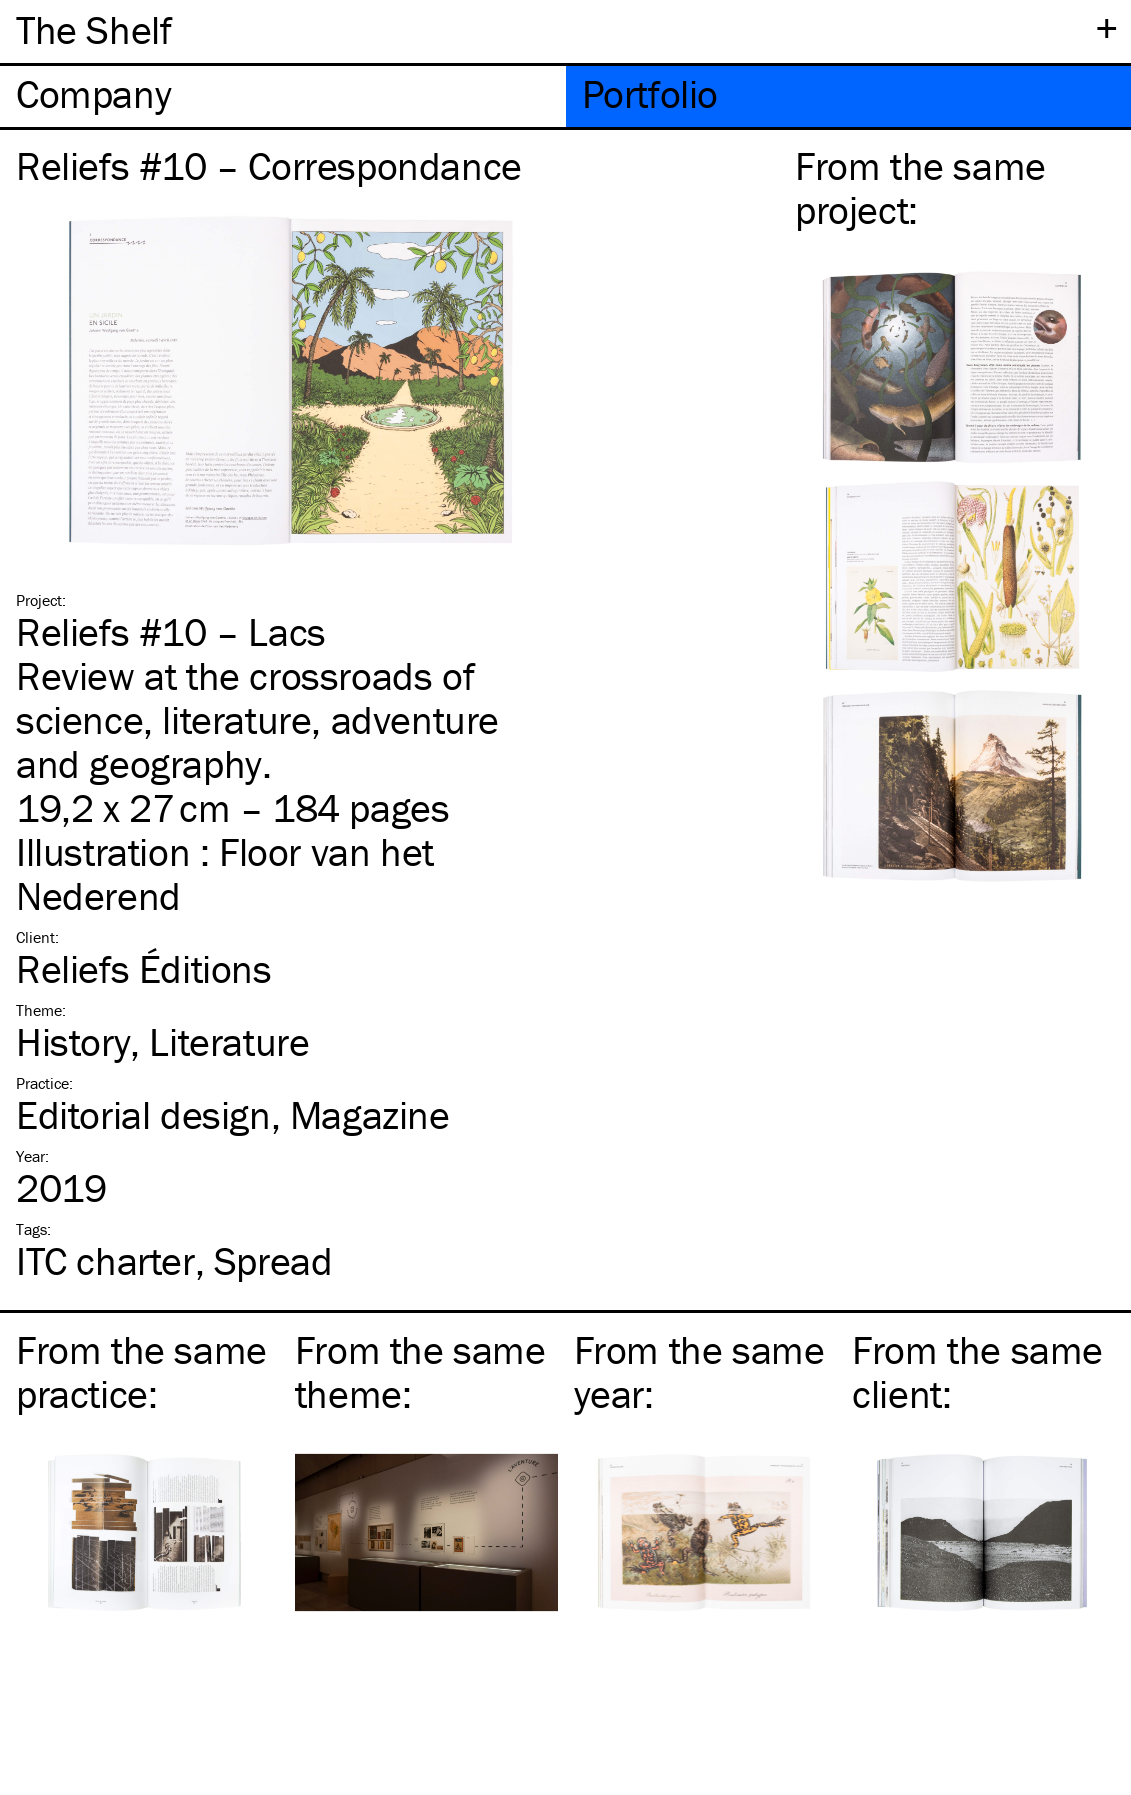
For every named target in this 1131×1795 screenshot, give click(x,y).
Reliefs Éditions (144, 968)
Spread (273, 1260)
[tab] (283, 96)
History (73, 1041)
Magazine (370, 1114)
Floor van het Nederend (225, 873)
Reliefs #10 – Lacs (171, 631)
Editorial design (143, 1114)
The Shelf (93, 29)
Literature (229, 1041)
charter (105, 1260)
